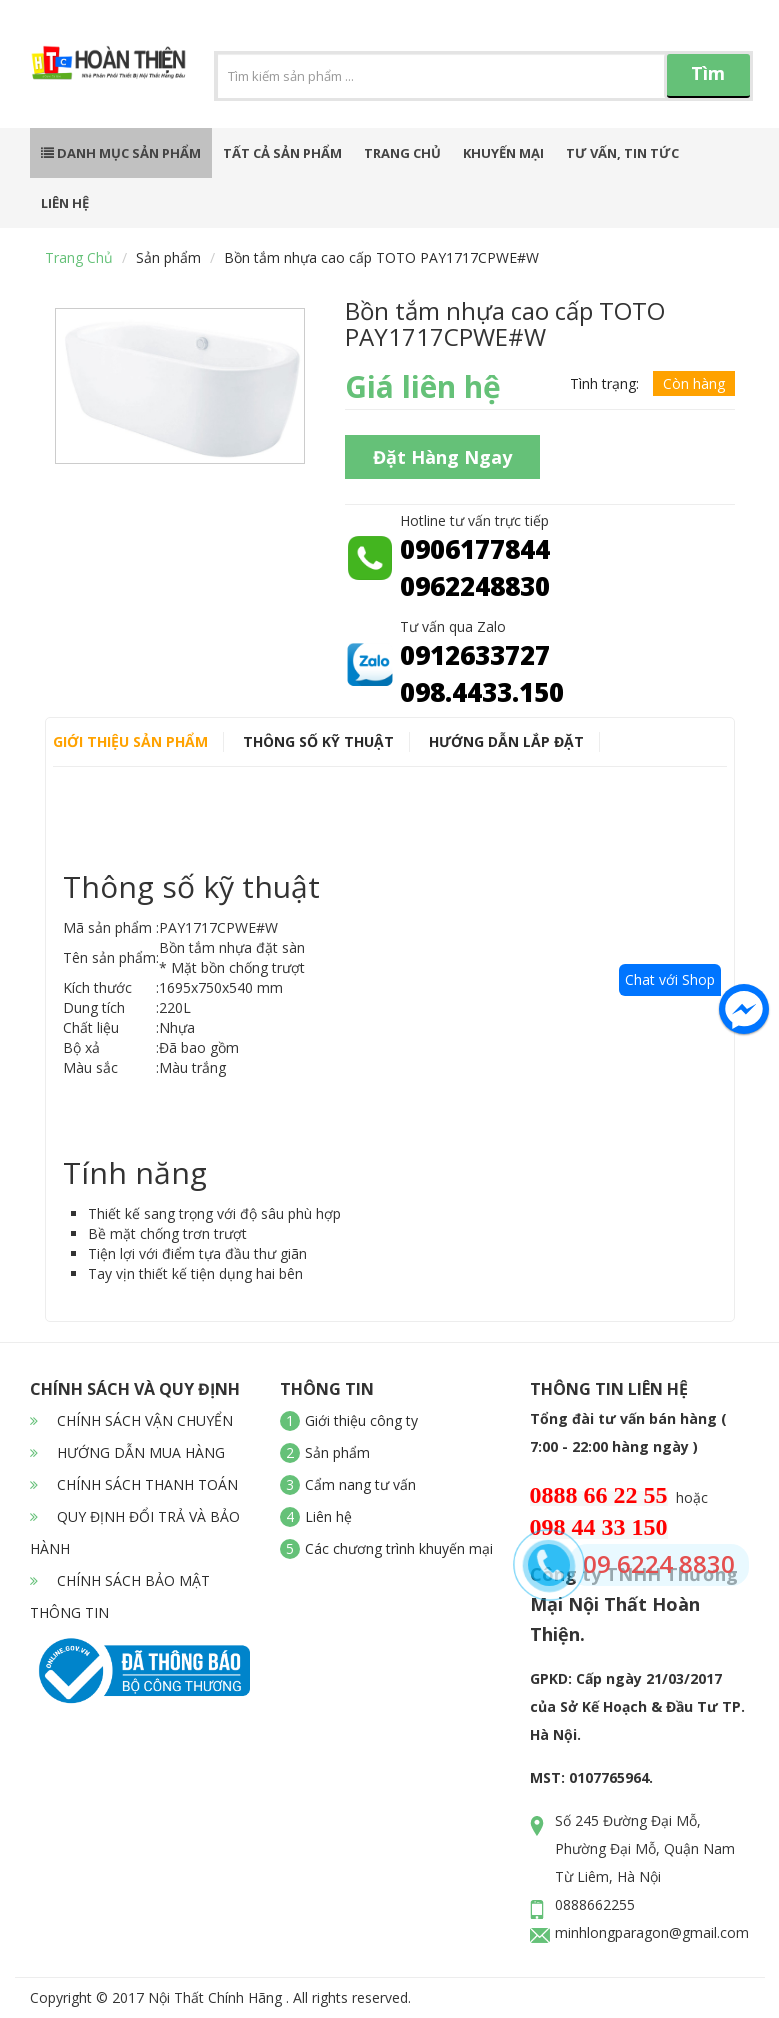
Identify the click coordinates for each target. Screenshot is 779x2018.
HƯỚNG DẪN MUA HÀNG (127, 1452)
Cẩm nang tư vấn (360, 1484)
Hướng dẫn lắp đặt (506, 741)
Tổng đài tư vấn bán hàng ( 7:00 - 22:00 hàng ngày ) (628, 1432)
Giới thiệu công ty (361, 1420)
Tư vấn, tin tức (622, 153)
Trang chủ (402, 153)
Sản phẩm (168, 257)
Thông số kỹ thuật (318, 741)
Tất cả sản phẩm (282, 153)
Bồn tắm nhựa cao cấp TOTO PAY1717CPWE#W (381, 257)
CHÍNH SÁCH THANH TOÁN (134, 1484)
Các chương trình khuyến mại (399, 1548)
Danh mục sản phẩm (121, 153)
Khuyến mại (503, 153)
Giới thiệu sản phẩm (130, 741)
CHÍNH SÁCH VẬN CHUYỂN (131, 1420)
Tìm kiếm (708, 79)
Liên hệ (65, 203)
